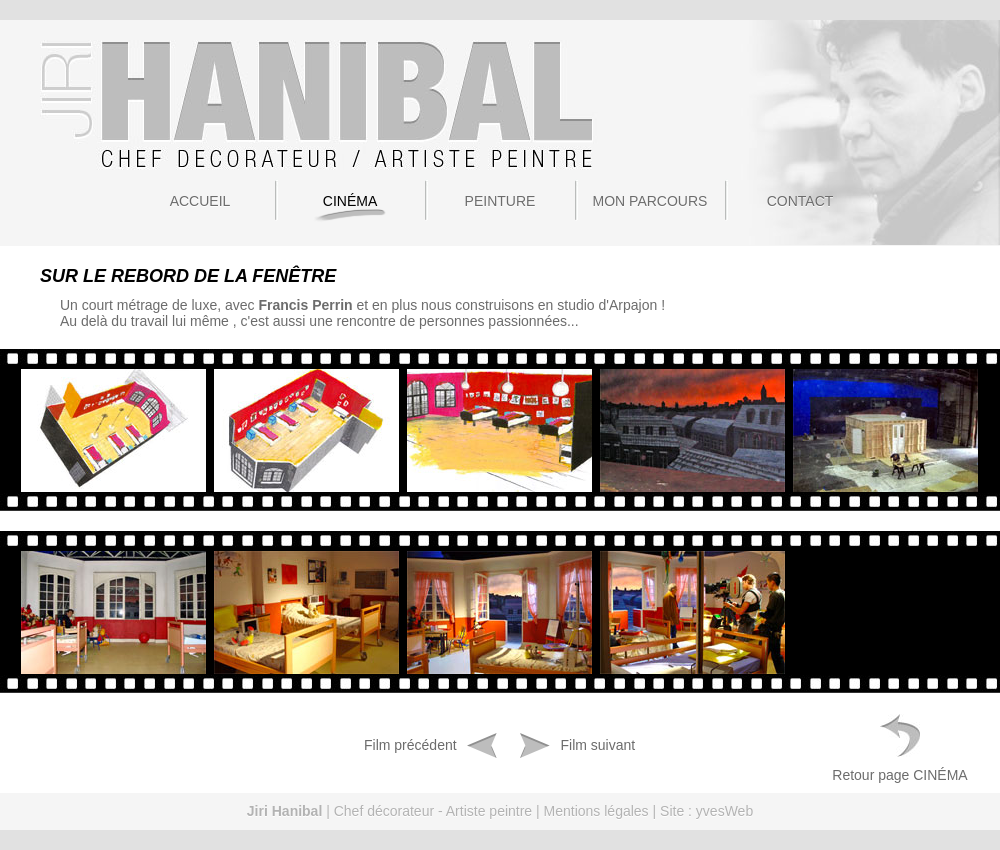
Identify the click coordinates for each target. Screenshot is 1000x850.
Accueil (200, 201)
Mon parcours (650, 201)
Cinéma (350, 201)
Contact (800, 201)
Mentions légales (596, 811)
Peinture (500, 201)
